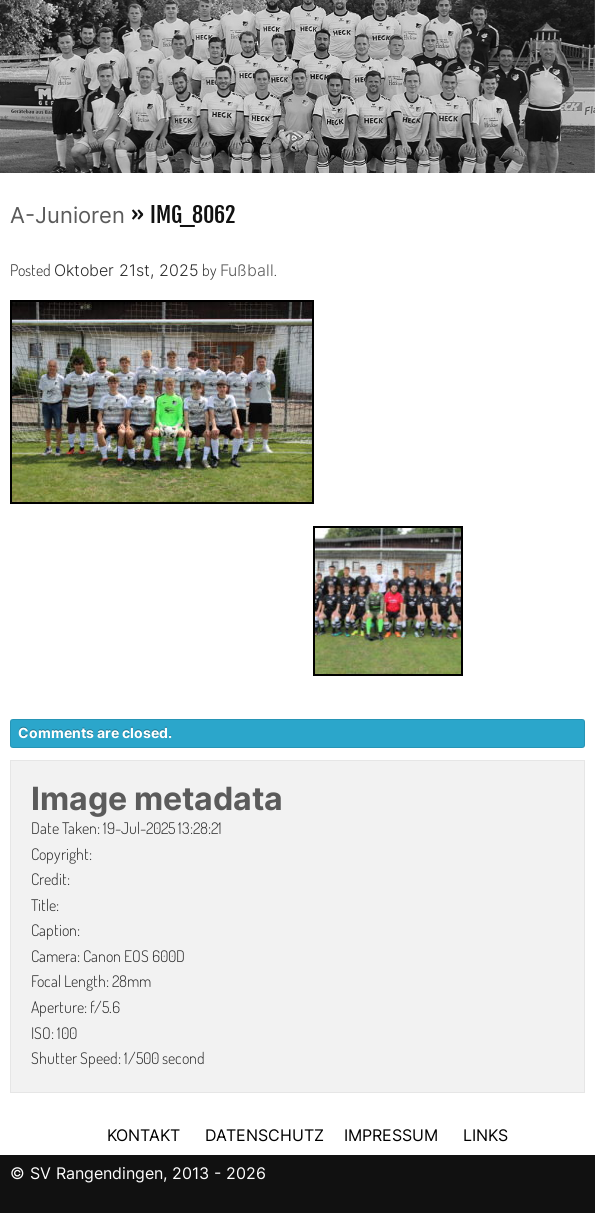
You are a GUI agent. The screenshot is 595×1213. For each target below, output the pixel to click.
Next (580, 80)
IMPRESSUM (393, 1135)
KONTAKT (143, 1135)
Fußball (247, 270)
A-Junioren (67, 215)
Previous (15, 80)
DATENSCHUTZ (264, 1135)
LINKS (485, 1135)
